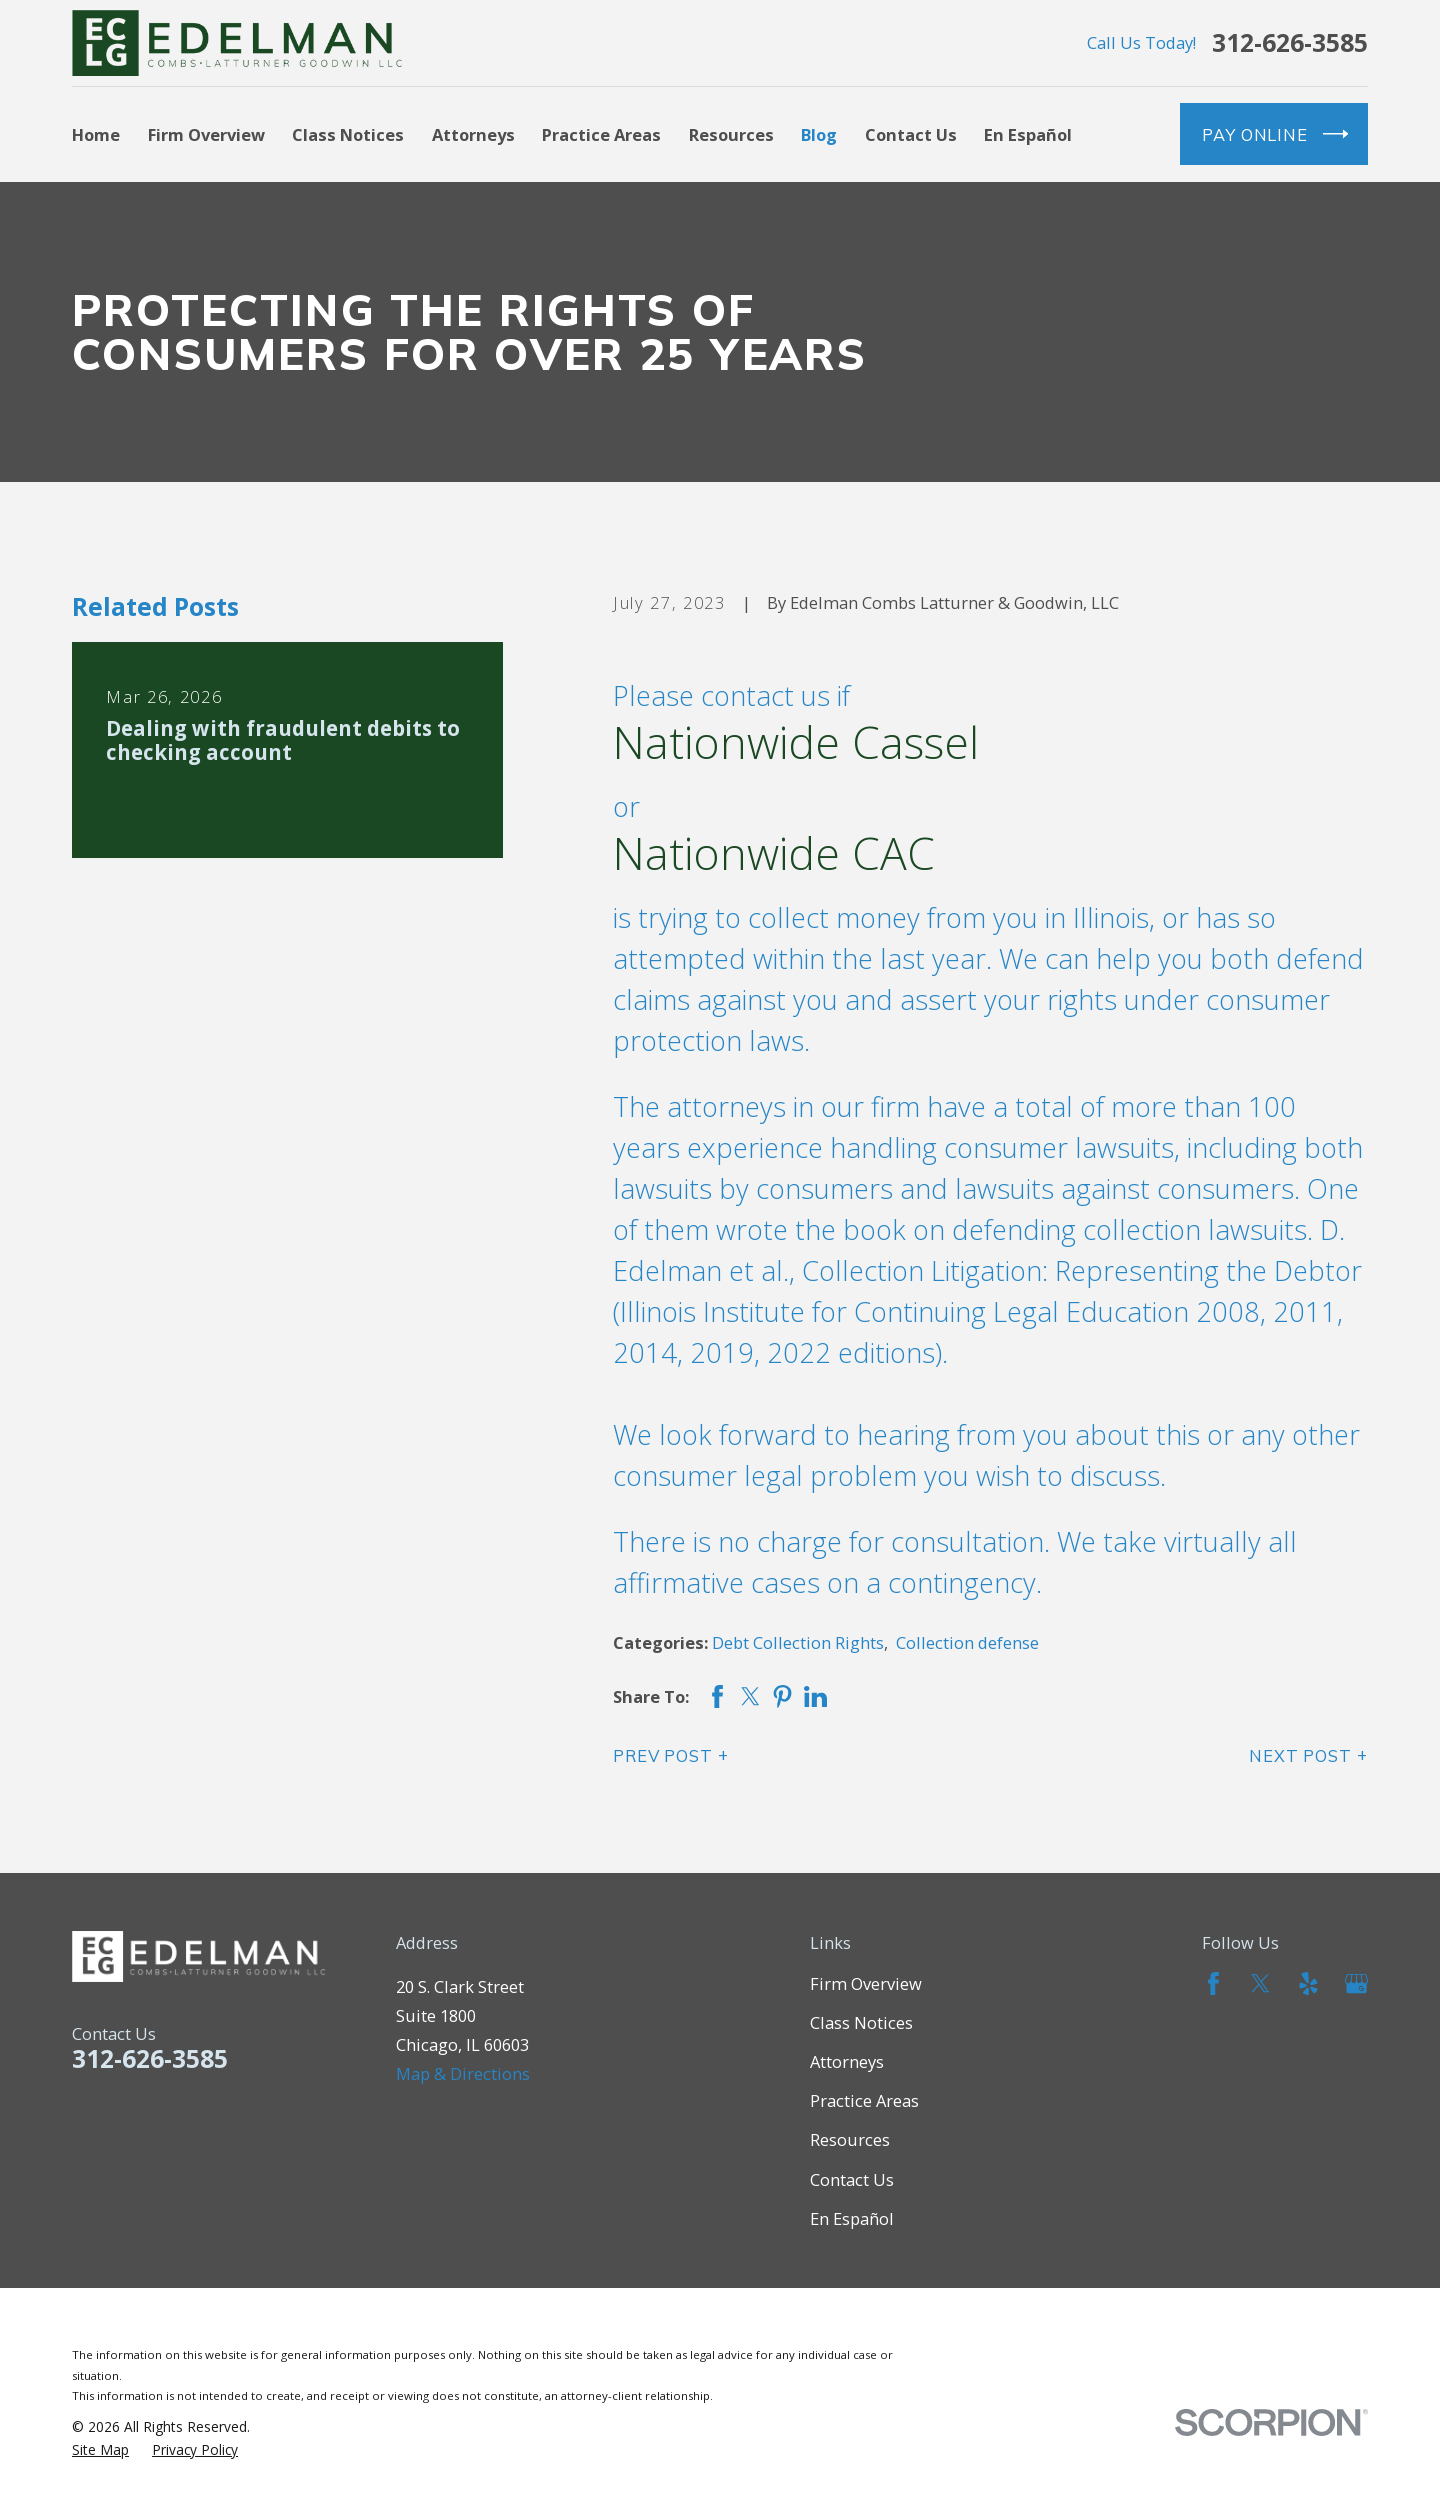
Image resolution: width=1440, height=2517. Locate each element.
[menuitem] (100, 2449)
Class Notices (861, 2022)
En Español (852, 2218)
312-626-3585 (1290, 43)
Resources (850, 2139)
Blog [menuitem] (819, 134)
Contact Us (852, 2179)
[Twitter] (1260, 1983)
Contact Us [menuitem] (911, 134)
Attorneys (847, 2061)
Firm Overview (866, 1983)
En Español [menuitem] (1028, 134)
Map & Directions (463, 2073)
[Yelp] (1308, 1983)
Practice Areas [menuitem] (601, 134)
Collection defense (967, 1642)
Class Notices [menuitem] (348, 134)
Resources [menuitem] (731, 134)
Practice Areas (864, 2100)
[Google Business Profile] (1356, 1983)
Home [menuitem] (96, 134)
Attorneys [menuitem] (473, 134)
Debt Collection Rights (798, 1642)
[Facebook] (1213, 1983)
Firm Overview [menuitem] (206, 134)
